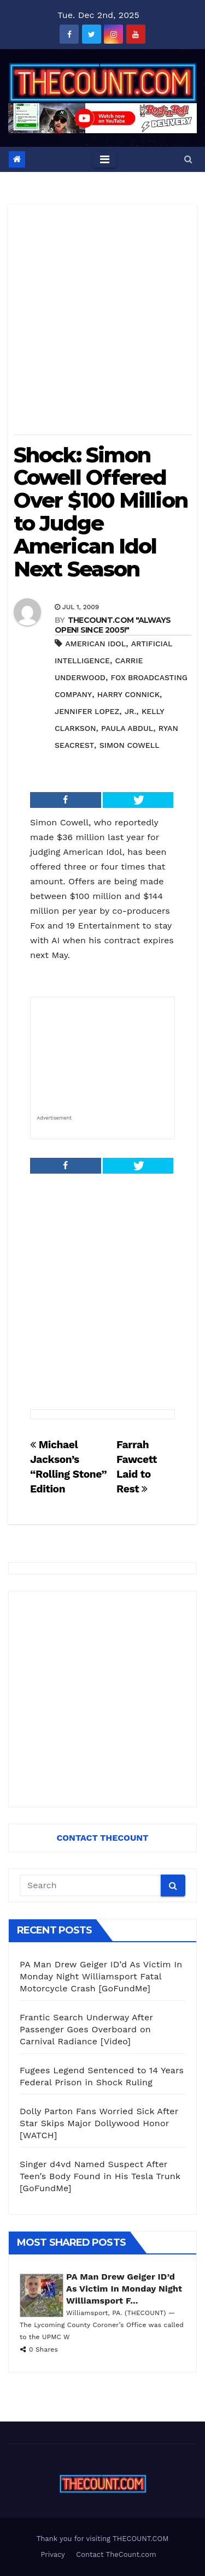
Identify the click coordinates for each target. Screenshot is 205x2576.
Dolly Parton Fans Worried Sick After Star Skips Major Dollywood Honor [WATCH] (99, 2123)
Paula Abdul (127, 728)
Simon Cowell (129, 745)
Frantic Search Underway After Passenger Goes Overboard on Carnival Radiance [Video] (86, 2029)
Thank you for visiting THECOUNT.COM (103, 2539)
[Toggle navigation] (104, 159)
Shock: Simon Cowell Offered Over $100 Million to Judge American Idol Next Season (101, 512)
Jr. (130, 711)
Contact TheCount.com (116, 2554)
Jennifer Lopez (87, 711)
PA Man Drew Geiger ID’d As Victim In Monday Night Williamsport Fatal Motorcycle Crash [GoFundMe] (101, 1976)
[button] (188, 159)
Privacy (52, 2554)
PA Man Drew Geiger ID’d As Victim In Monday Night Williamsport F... (124, 2288)
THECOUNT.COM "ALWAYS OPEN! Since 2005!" (113, 625)
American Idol (95, 643)
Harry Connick (128, 694)
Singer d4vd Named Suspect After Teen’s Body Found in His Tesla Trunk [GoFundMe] (100, 2176)
